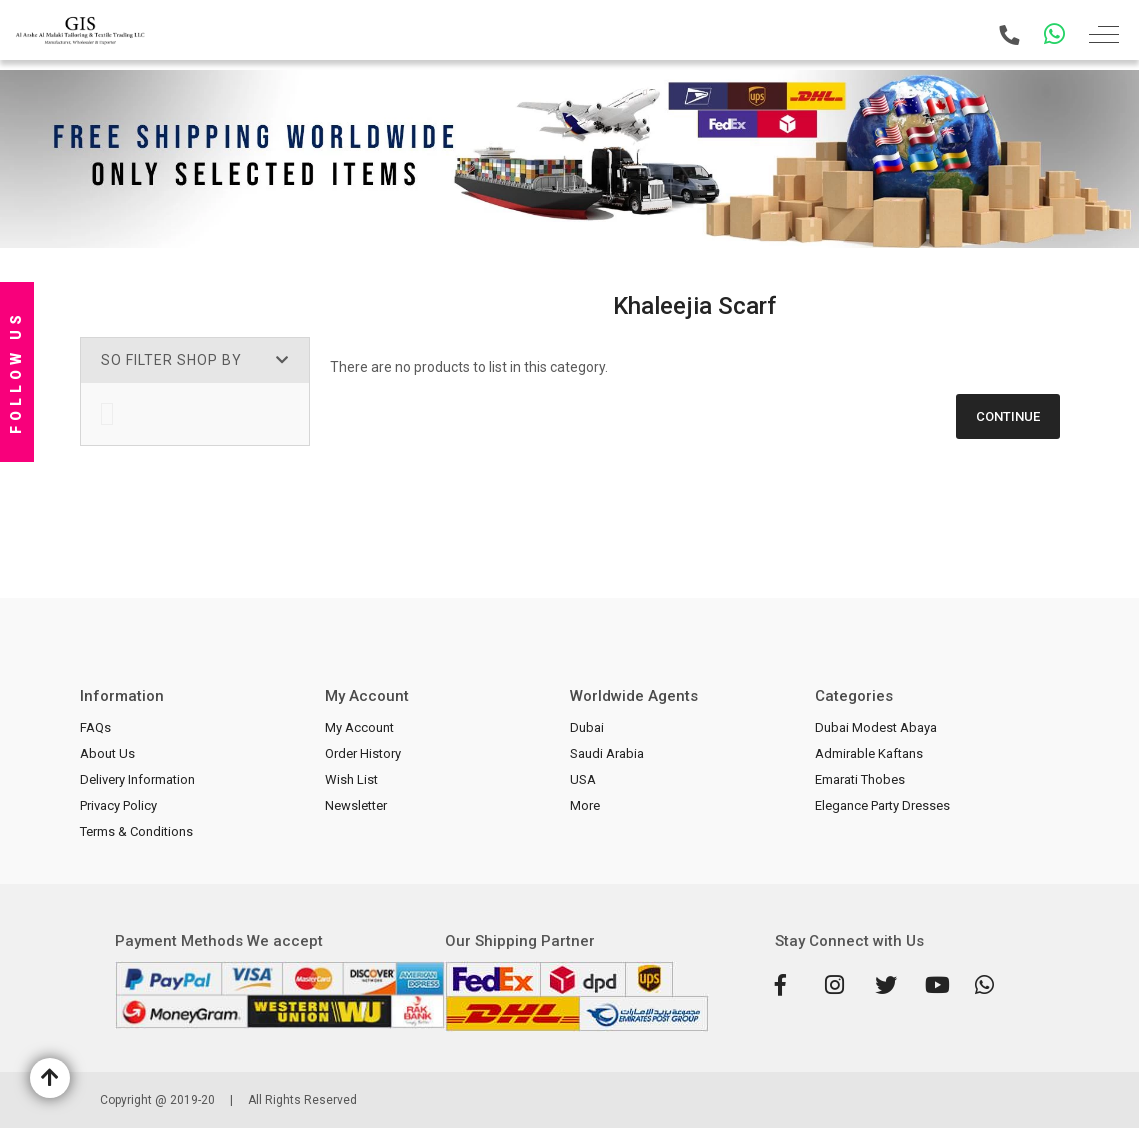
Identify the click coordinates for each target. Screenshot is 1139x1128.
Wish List (351, 779)
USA (583, 779)
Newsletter (356, 805)
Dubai (587, 727)
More (585, 805)
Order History (363, 753)
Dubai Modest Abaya (876, 727)
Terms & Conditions (136, 831)
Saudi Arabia (607, 753)
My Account (359, 727)
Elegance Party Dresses (882, 805)
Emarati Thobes (860, 779)
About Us (107, 753)
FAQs (95, 727)
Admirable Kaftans (869, 753)
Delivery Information (137, 779)
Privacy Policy (118, 805)
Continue (1008, 416)
